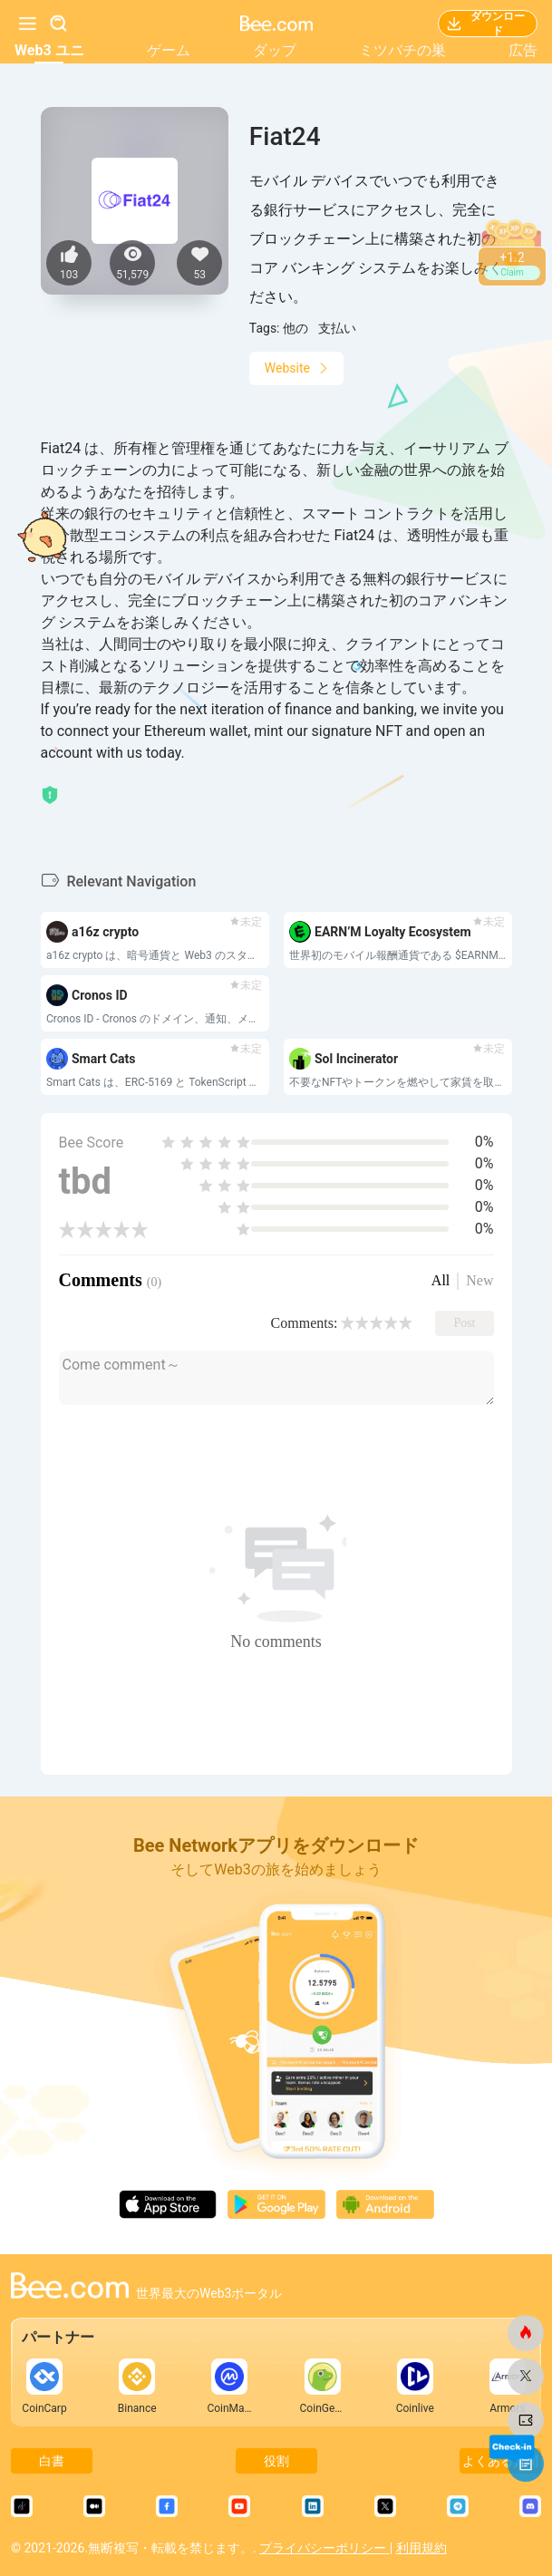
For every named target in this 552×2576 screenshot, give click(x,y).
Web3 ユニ (49, 50)
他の (295, 328)
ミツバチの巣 (402, 50)
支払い (337, 328)
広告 (522, 50)
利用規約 (421, 2548)
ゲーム (168, 50)
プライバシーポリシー (324, 2548)
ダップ (274, 50)
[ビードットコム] (526, 2333)
